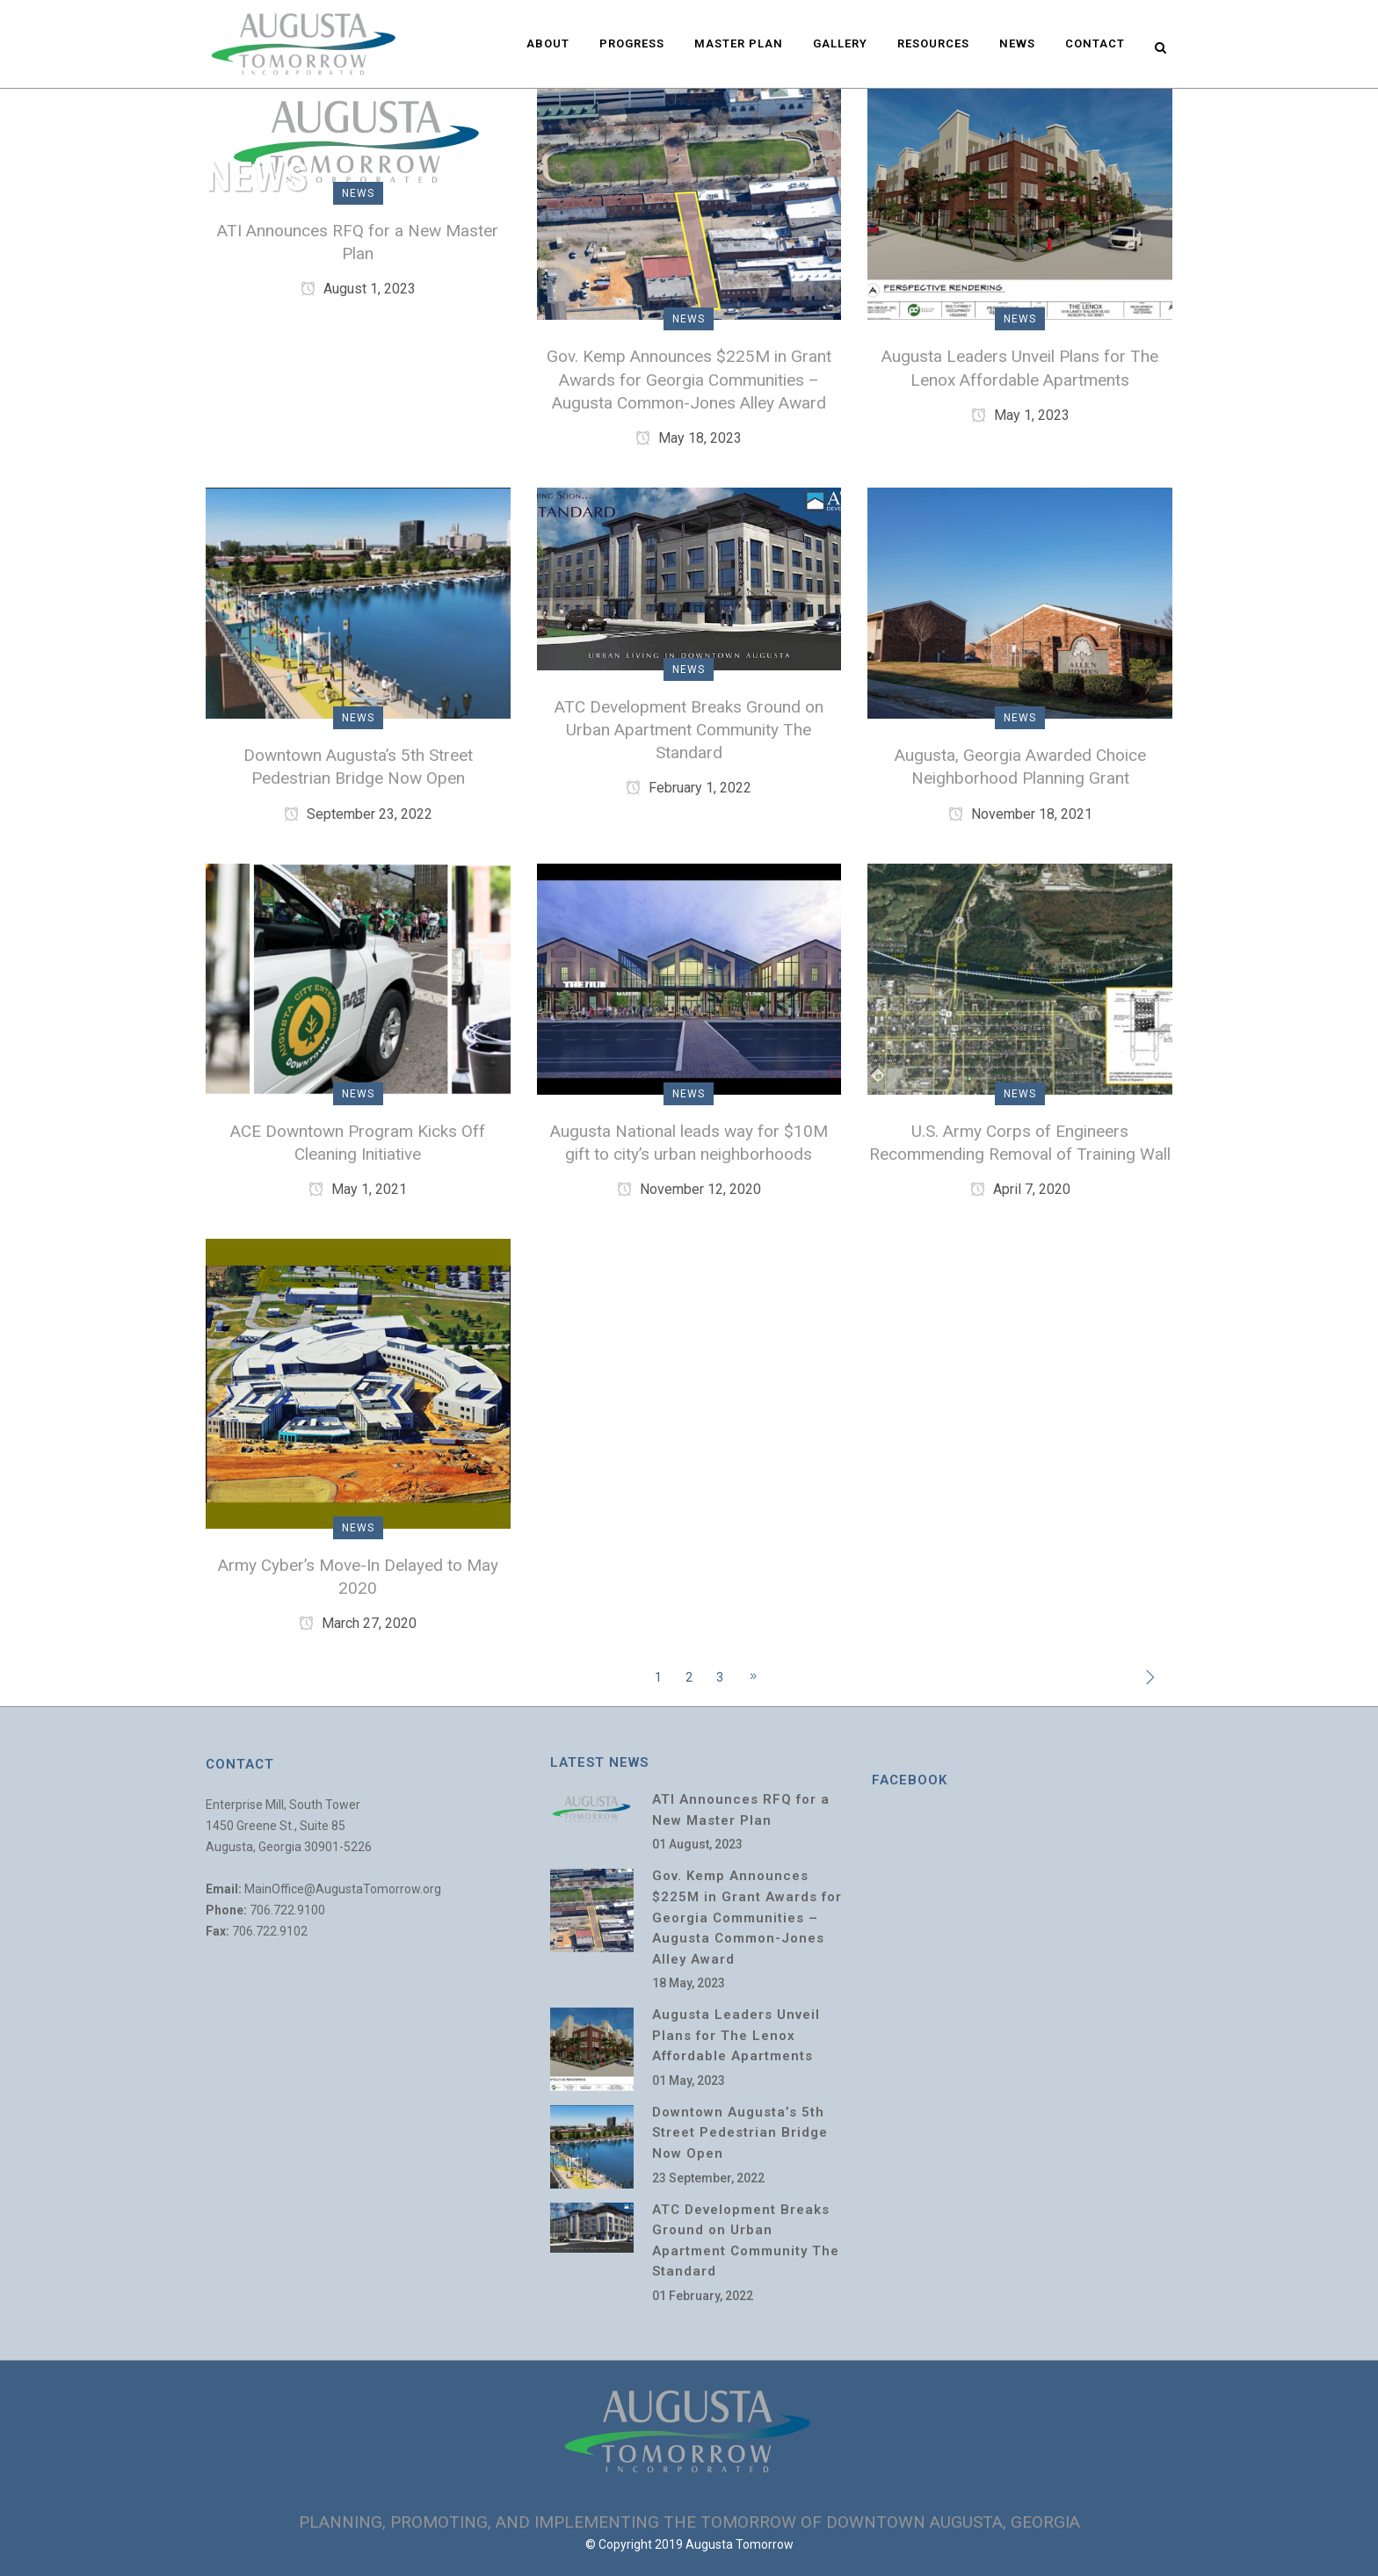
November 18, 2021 (1020, 814)
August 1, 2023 (358, 288)
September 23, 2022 (358, 814)
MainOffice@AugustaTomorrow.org (342, 1889)
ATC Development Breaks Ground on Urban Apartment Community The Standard (689, 730)
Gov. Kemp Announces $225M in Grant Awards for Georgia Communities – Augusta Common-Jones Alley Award (689, 379)
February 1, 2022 (688, 787)
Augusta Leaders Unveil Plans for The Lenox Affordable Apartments (736, 2035)
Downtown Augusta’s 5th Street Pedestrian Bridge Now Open (740, 2132)
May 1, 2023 (1020, 415)
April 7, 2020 (1020, 1189)
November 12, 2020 (689, 1189)
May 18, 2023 (688, 438)
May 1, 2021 (357, 1189)
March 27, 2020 (358, 1623)
